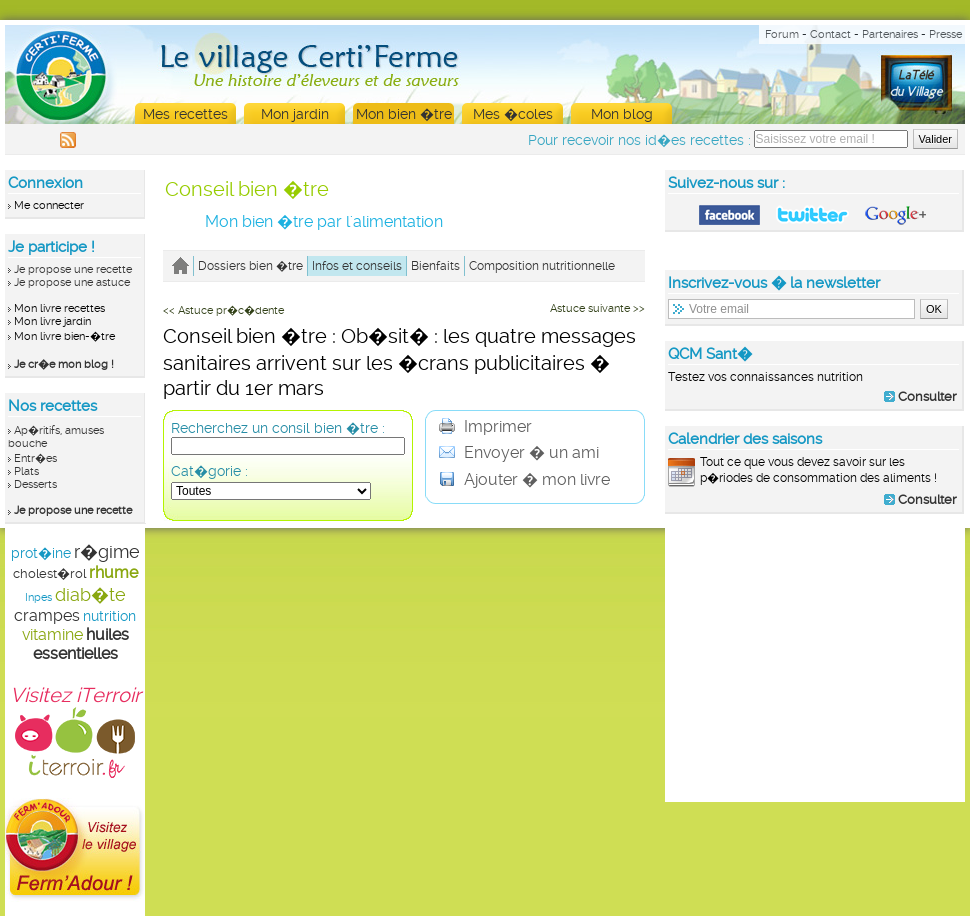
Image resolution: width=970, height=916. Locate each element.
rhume (113, 572)
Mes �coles (513, 114)
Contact (830, 34)
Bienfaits (435, 266)
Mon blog (622, 114)
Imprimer (485, 426)
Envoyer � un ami (519, 452)
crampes (47, 615)
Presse (945, 34)
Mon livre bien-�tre (64, 336)
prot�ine (41, 553)
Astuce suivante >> (597, 308)
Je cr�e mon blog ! (64, 364)
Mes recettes (185, 114)
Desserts (35, 484)
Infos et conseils (357, 266)
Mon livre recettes (59, 308)
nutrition (109, 616)
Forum (782, 34)
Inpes (38, 597)
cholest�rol (49, 573)
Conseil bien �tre (247, 189)
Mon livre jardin (52, 321)
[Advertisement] (815, 657)
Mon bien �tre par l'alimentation (324, 221)
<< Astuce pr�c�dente (223, 310)
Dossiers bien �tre (250, 266)
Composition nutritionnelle (542, 266)
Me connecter (49, 205)
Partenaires (890, 34)
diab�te (90, 594)
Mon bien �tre (404, 114)
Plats (26, 471)
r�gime (107, 551)
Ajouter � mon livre (524, 479)
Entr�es (35, 458)
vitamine (52, 634)
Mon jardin (295, 114)
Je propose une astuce (72, 282)
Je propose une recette (73, 269)
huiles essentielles (81, 644)
